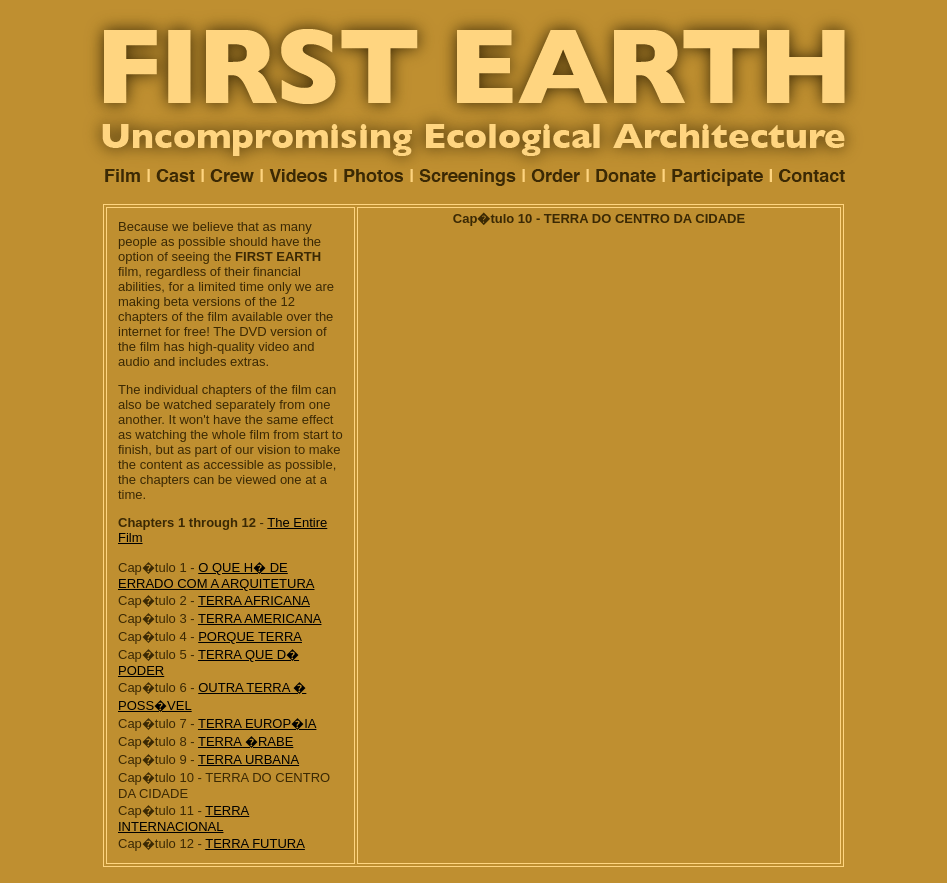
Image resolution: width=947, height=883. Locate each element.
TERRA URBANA (248, 759)
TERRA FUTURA (255, 843)
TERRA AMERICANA (260, 618)
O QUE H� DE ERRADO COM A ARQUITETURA (216, 575)
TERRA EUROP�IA (257, 723)
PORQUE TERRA (250, 636)
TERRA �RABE (245, 741)
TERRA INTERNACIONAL (183, 818)
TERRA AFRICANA (254, 600)
